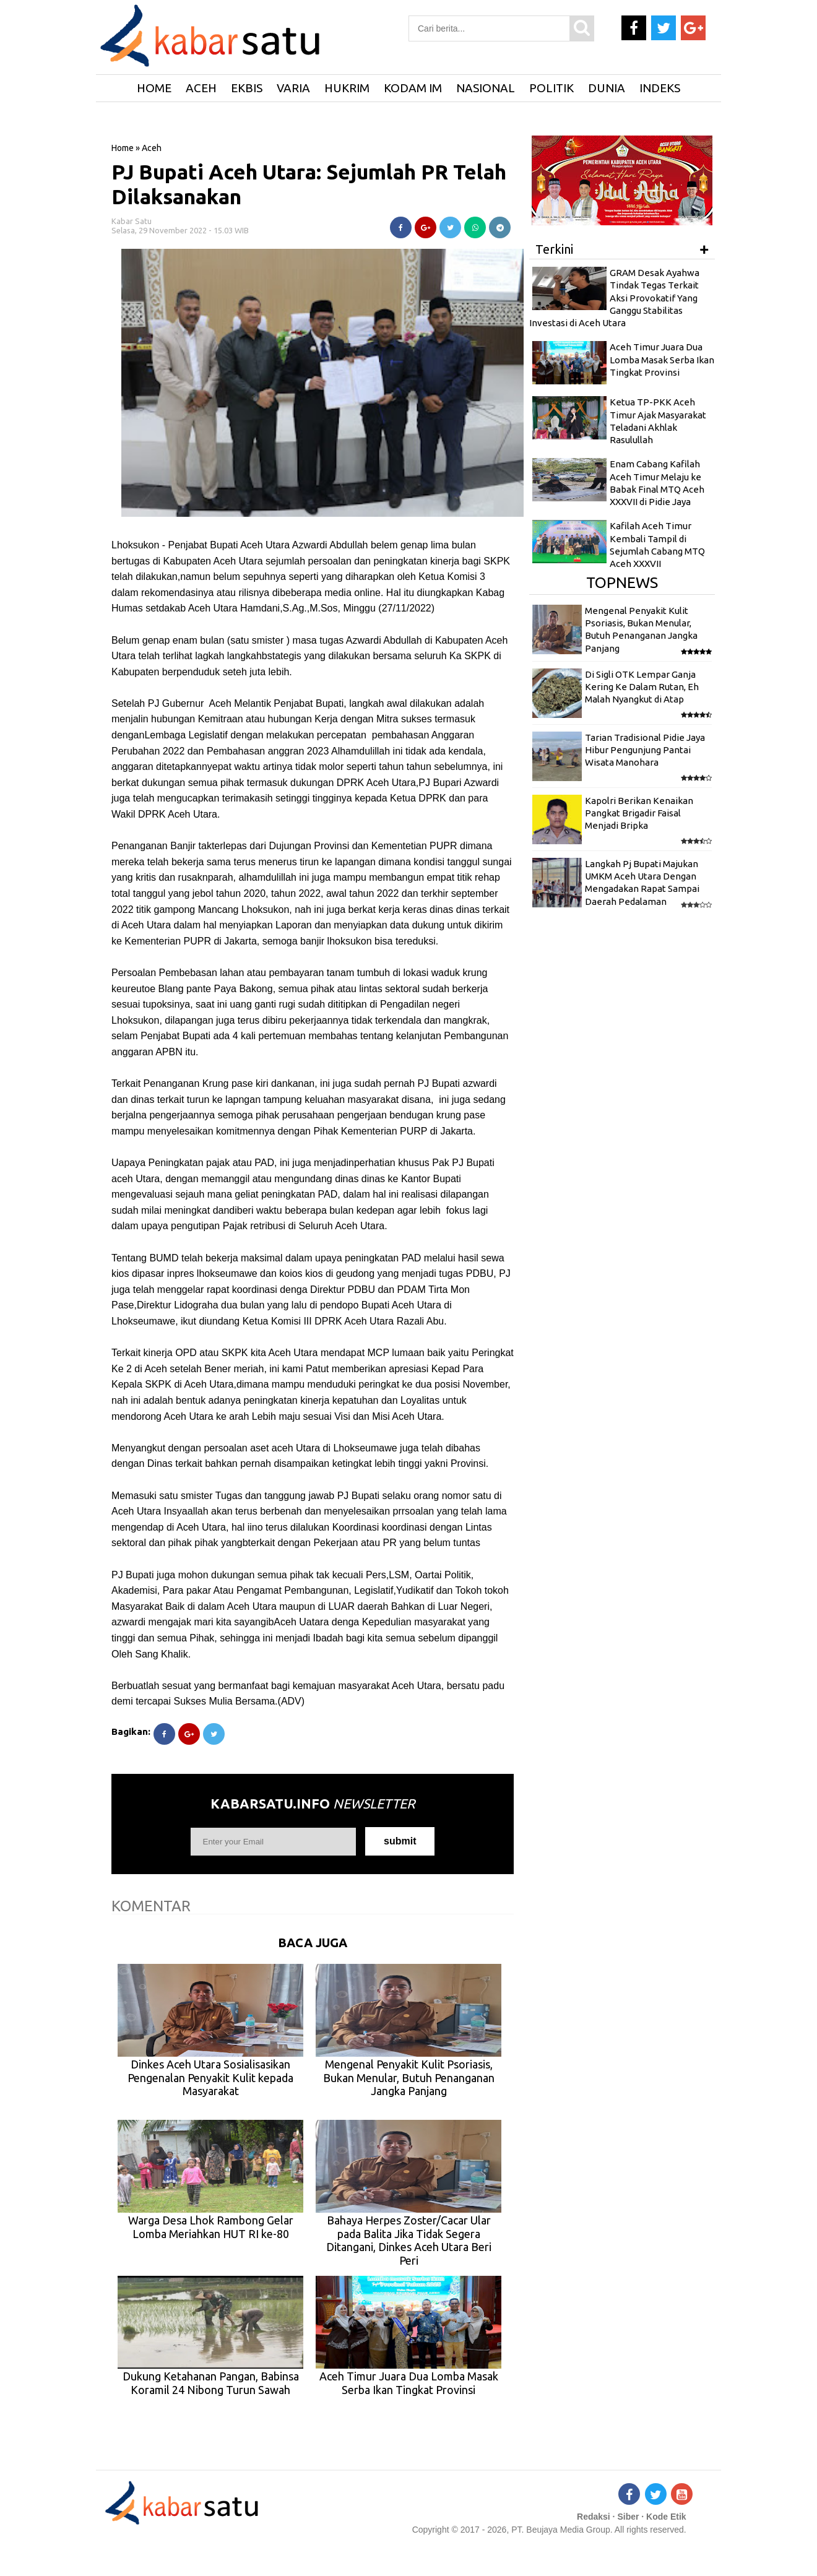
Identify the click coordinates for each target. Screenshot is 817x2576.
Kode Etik (666, 2517)
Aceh (201, 88)
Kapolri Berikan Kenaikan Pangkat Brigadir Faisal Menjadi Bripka (639, 813)
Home (122, 148)
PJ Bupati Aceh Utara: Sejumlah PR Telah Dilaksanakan (308, 184)
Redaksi (593, 2517)
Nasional (485, 88)
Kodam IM (413, 88)
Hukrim (347, 88)
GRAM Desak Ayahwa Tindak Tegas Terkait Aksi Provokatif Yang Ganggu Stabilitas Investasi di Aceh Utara (614, 297)
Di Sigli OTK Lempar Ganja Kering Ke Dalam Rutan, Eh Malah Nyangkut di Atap (642, 687)
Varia (293, 88)
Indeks (659, 88)
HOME (154, 88)
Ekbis (246, 88)
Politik (551, 88)
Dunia (606, 88)
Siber (628, 2517)
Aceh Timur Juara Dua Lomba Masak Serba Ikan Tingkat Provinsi (662, 360)
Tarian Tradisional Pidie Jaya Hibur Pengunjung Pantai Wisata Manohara (645, 750)
